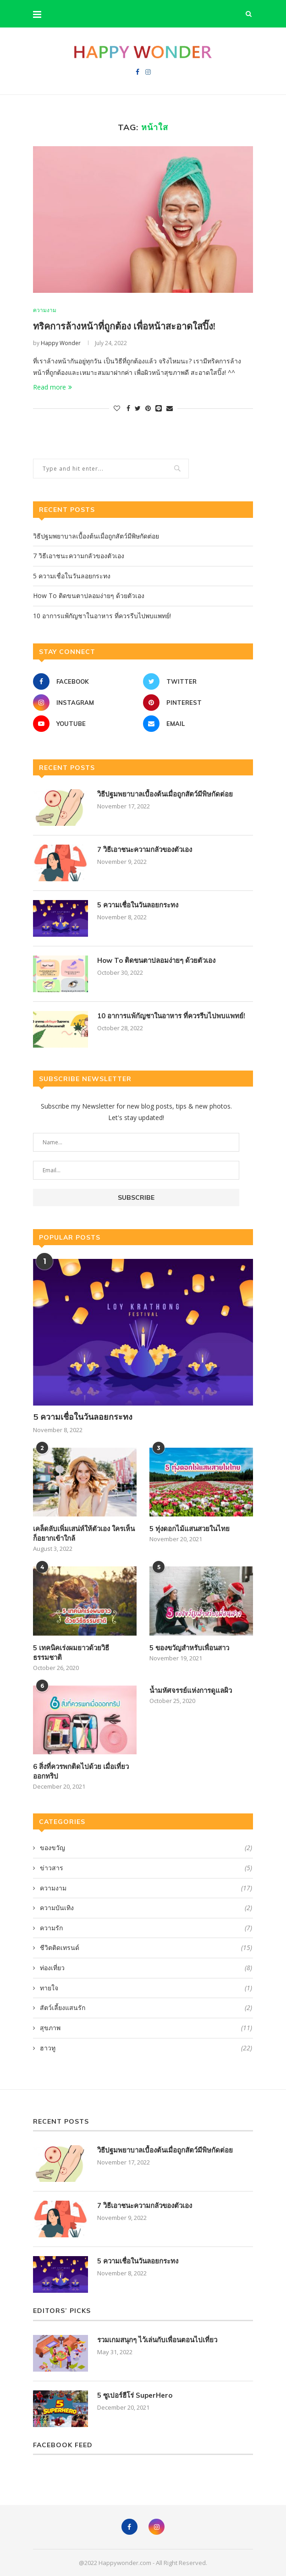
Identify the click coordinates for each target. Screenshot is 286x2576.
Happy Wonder (61, 343)
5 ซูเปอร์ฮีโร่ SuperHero (134, 2395)
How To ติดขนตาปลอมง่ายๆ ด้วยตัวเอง (88, 596)
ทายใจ (146, 1988)
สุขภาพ (146, 2027)
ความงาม (44, 310)
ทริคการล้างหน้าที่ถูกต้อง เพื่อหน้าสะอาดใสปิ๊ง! (124, 326)
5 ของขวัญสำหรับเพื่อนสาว (189, 1647)
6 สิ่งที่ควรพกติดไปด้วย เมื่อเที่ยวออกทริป (81, 1771)
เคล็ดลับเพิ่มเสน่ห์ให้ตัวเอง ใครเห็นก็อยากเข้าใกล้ (84, 1534)
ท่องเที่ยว (146, 1967)
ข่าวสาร (146, 1868)
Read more (52, 387)
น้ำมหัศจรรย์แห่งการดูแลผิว (190, 1690)
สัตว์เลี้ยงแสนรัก (146, 2008)
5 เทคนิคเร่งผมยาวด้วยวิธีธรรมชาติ (71, 1652)
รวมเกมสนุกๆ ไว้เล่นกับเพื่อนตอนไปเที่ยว (157, 2339)
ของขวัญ (146, 1848)
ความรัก (146, 1928)
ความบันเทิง (146, 1907)
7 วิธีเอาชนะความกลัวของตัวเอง (78, 556)
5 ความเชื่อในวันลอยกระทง (71, 575)
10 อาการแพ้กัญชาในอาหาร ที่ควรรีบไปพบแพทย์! (102, 615)
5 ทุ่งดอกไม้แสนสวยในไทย (189, 1529)
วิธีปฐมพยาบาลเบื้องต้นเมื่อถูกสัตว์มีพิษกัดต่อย (96, 536)
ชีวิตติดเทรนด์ (146, 1948)
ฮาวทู (146, 2048)
